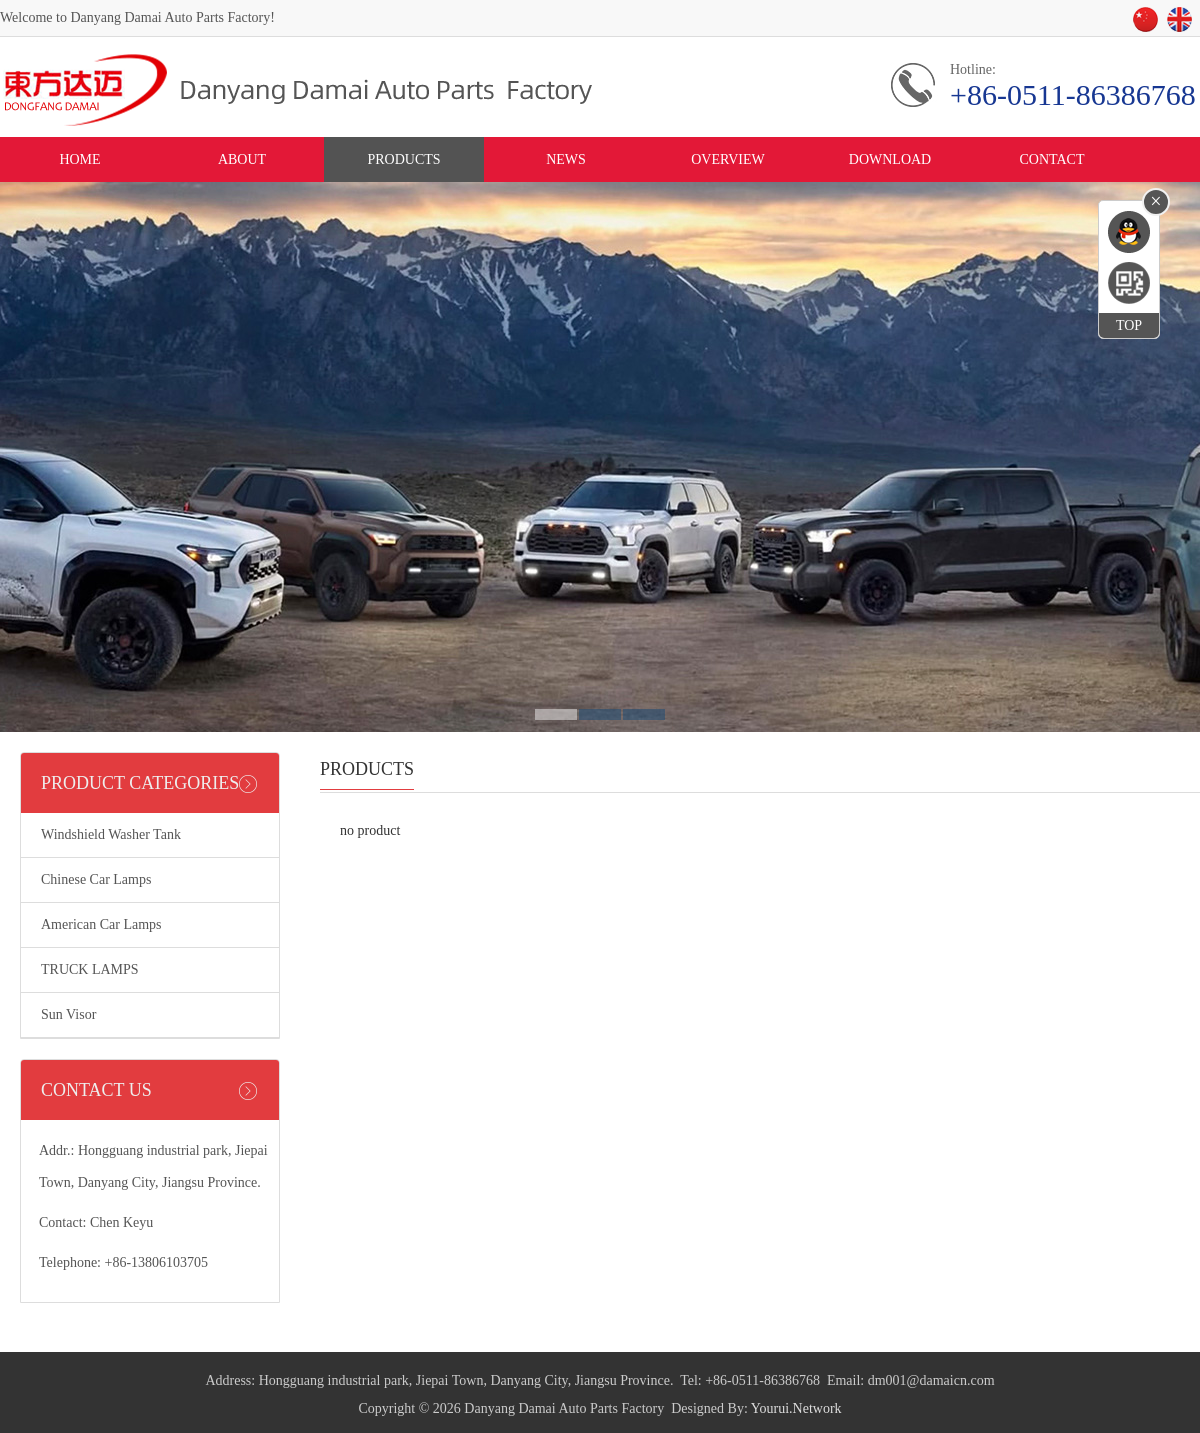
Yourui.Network (796, 1408)
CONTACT (1052, 159)
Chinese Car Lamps (96, 879)
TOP (1129, 325)
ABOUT (242, 159)
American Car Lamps (101, 924)
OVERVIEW (728, 159)
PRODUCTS (403, 159)
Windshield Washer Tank (111, 834)
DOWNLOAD (890, 159)
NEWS (566, 159)
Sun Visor (68, 1014)
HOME (79, 159)
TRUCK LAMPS (90, 969)
